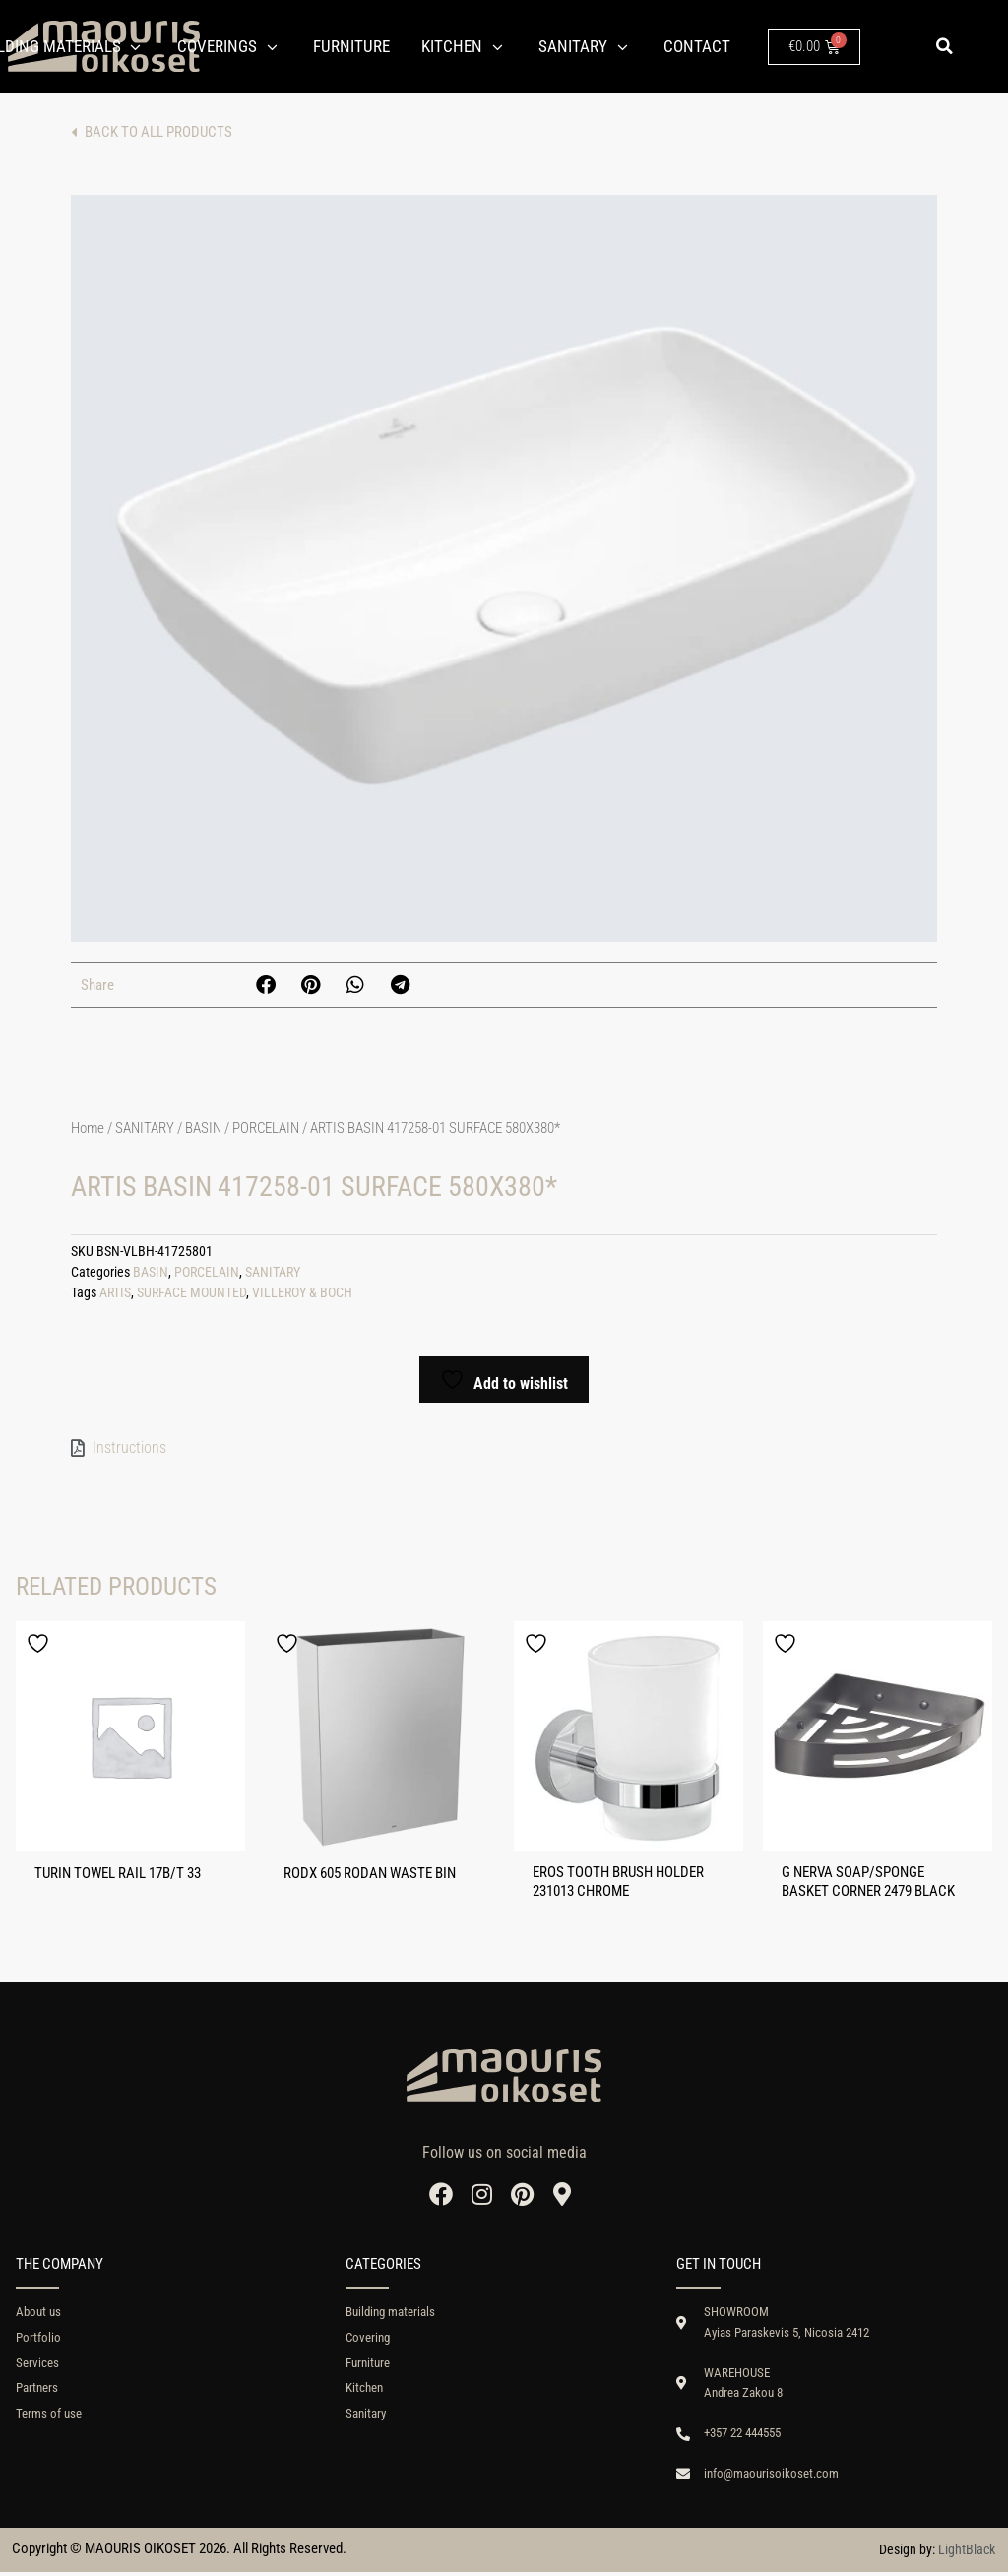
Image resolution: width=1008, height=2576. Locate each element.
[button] (944, 46)
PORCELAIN (265, 1128)
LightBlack (966, 2553)
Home (87, 1128)
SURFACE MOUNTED (191, 1293)
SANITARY (144, 1128)
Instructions (129, 1447)
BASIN (203, 1128)
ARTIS (115, 1293)
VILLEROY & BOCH (302, 1293)
